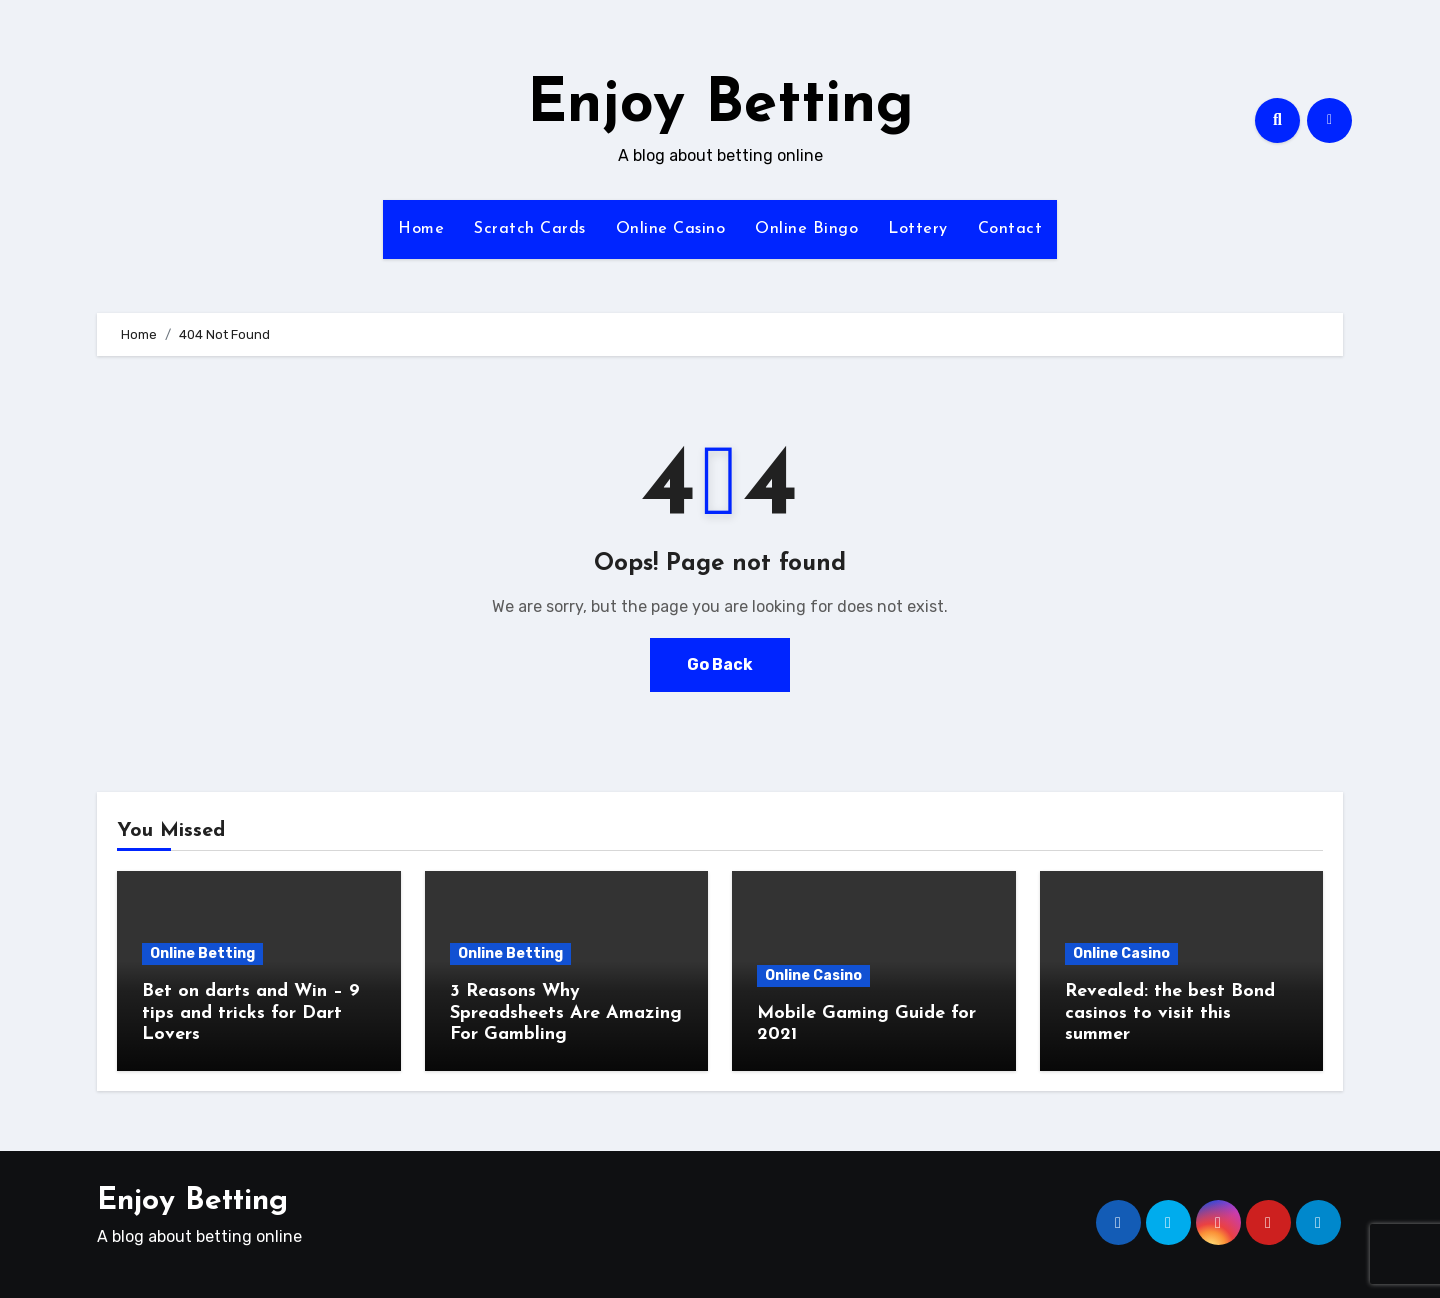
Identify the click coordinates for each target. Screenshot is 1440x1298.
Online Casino (671, 229)
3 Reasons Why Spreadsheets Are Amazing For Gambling (566, 1013)
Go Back (720, 664)
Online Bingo (806, 229)
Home (421, 229)
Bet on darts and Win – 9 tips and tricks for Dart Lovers (251, 1013)
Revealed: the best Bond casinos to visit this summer (1170, 1013)
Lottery (918, 229)
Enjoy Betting (720, 106)
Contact (1010, 229)
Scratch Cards (530, 229)
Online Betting (202, 953)
